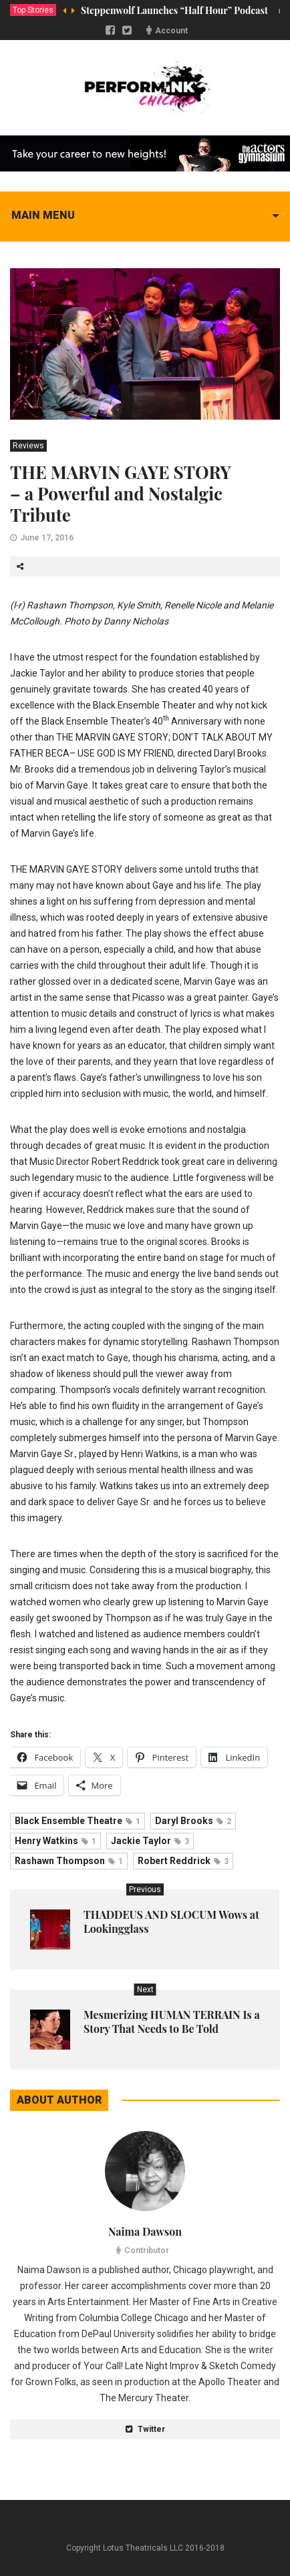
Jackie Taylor (150, 1840)
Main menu (43, 215)
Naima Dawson (145, 2231)
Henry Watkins (55, 1840)
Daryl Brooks (193, 1820)
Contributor (146, 2250)
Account (171, 30)
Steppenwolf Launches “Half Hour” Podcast (174, 10)
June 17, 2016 (47, 537)
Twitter (145, 2429)
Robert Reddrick (183, 1860)
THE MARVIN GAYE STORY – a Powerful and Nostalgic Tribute (120, 493)
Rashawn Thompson (69, 1860)
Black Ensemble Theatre (77, 1820)
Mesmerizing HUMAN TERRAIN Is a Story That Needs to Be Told (172, 2022)
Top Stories (33, 10)
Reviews (28, 445)
